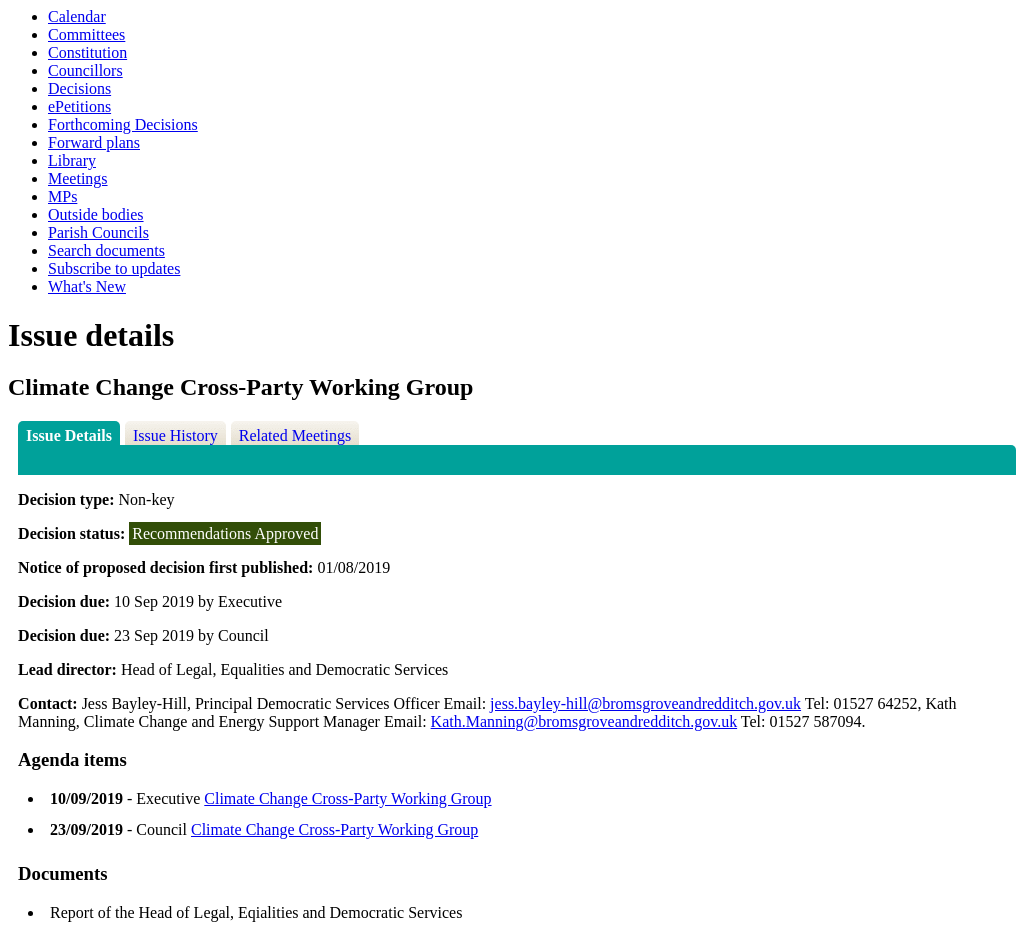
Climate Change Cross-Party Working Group (347, 798)
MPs (62, 196)
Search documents (106, 250)
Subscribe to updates (114, 268)
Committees (86, 34)
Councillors (85, 70)
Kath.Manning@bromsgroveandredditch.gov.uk (584, 721)
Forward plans (94, 142)
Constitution (87, 52)
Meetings (78, 178)
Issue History (175, 435)
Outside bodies (96, 214)
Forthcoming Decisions (123, 124)
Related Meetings (295, 435)
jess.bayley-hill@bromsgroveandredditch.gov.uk (645, 703)
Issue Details (69, 435)
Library (72, 160)
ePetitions (79, 106)
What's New (87, 286)
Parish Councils (98, 232)
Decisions (79, 88)
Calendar (77, 16)
